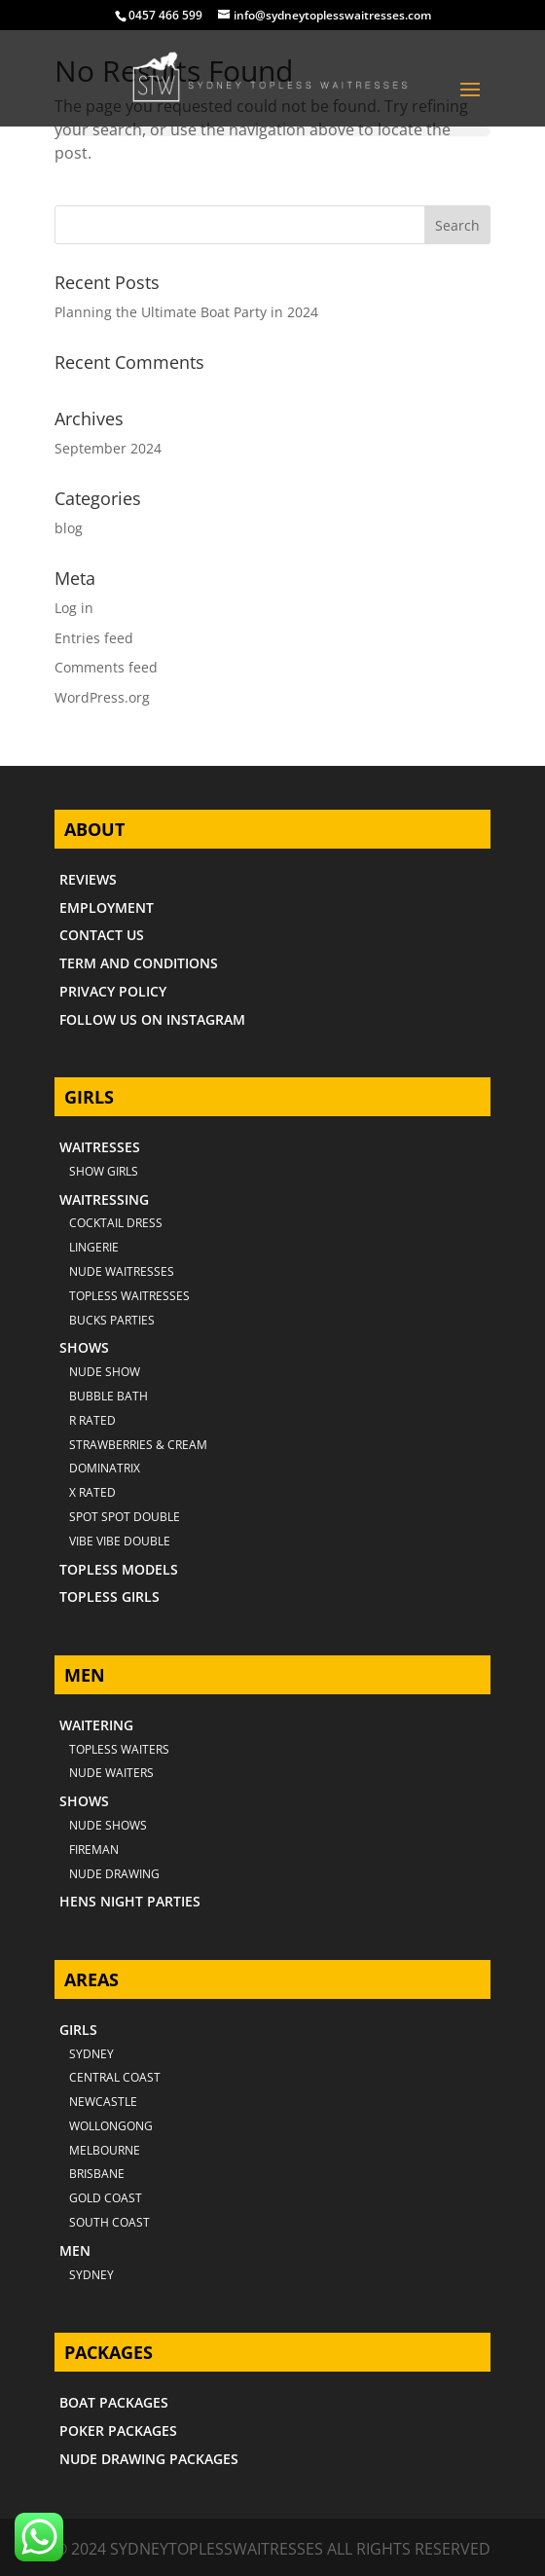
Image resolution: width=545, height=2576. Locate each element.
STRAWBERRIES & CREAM (138, 1444)
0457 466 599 (165, 15)
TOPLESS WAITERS (119, 1749)
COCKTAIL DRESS (116, 1223)
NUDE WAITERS (111, 1772)
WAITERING (96, 1725)
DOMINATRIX (104, 1468)
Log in (73, 608)
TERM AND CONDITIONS (138, 963)
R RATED (92, 1420)
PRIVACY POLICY (112, 991)
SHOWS (84, 1347)
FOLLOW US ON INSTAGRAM (152, 1019)
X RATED (92, 1492)
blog (68, 528)
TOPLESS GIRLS (109, 1596)
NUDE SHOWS (108, 1825)
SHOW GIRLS (103, 1171)
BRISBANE (97, 2173)
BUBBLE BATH (108, 1396)
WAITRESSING (104, 1199)
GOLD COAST (105, 2198)
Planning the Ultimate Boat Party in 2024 (186, 312)
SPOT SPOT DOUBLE (124, 1516)
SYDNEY (91, 2275)
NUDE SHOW (104, 1371)
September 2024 (108, 448)
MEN (75, 2250)
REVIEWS (88, 879)
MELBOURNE (104, 2150)
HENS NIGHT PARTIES (129, 1901)
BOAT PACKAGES (113, 2402)
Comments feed (106, 667)
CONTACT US (101, 934)
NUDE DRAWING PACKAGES (148, 2458)
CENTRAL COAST (115, 2077)
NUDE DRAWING (114, 1874)
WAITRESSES (99, 1147)
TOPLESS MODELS (118, 1569)
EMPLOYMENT (106, 907)
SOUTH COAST (109, 2222)
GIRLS (78, 2029)
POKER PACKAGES (118, 2430)
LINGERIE (94, 1247)
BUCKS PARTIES (112, 1320)
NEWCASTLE (103, 2101)
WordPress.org (102, 697)
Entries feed (93, 638)
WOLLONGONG (111, 2126)
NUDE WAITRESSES (121, 1271)
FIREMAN (94, 1849)
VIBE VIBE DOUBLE (119, 1541)
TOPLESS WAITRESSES (129, 1296)
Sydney (91, 2054)
